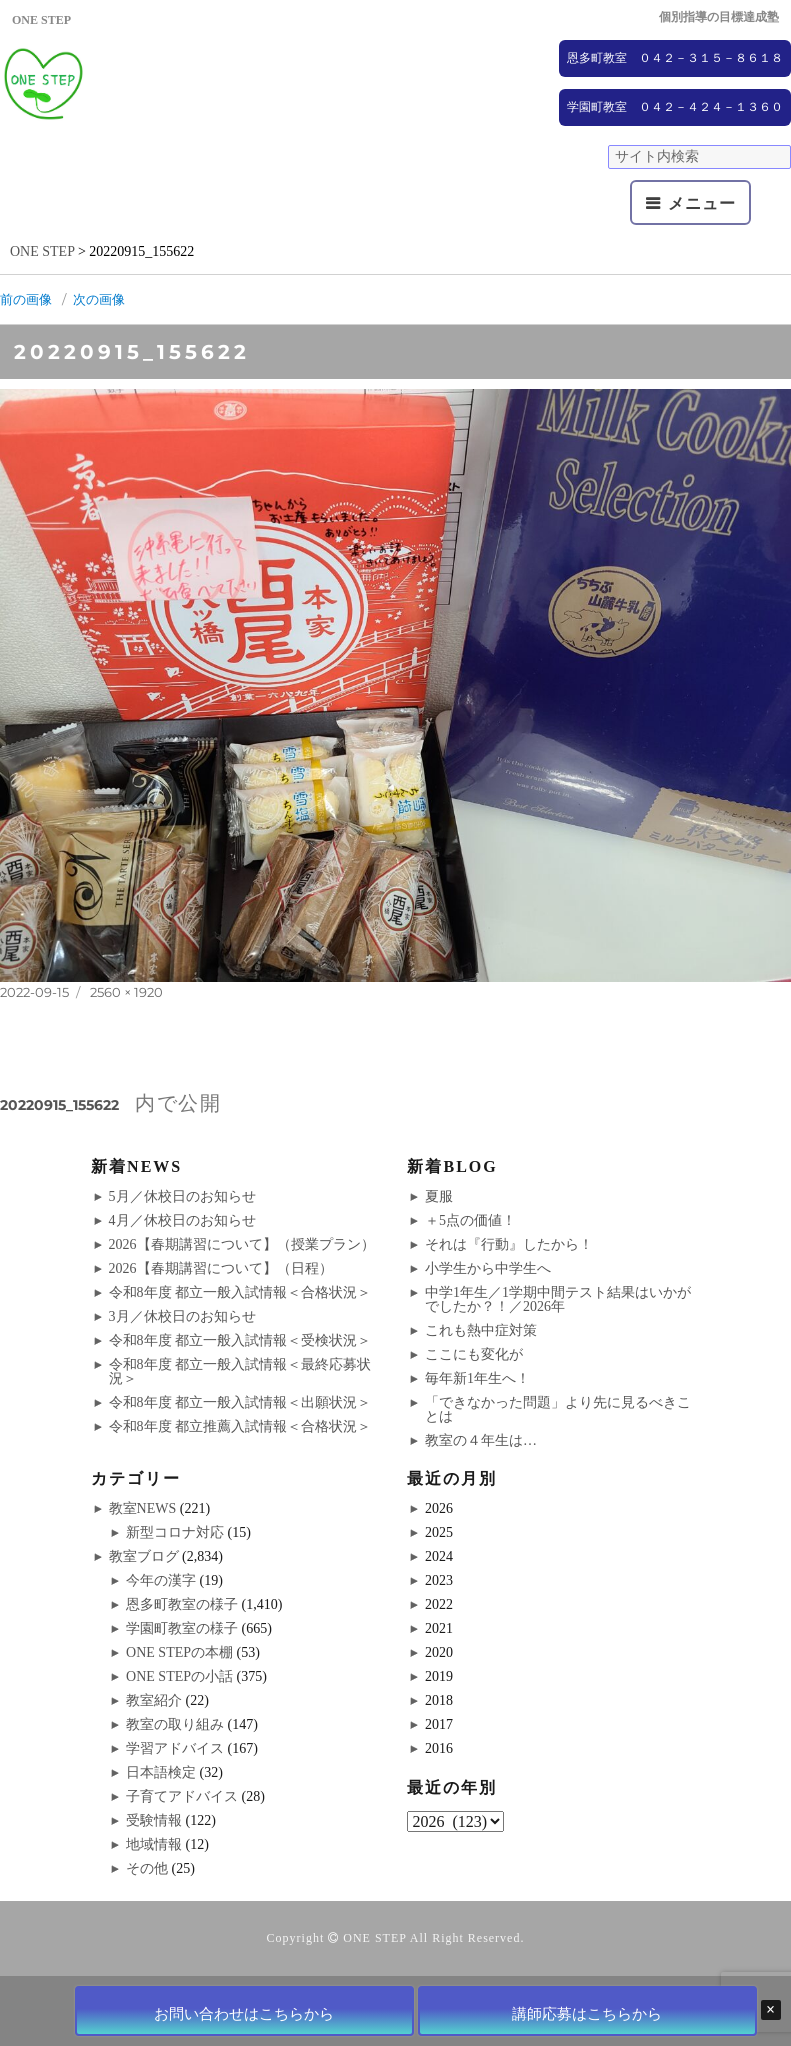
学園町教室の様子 (182, 1628)
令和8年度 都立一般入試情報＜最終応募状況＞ (240, 1371)
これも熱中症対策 (481, 1330)
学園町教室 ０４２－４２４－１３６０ (675, 107)
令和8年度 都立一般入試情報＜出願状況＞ (240, 1402)
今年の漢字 (161, 1580)
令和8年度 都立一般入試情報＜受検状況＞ (240, 1340)
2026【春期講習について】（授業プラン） (242, 1244)
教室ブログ (144, 1556)
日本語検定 (161, 1772)
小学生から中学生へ (488, 1268)
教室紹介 (154, 1700)
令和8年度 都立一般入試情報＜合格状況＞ (240, 1292)
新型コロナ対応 (175, 1532)
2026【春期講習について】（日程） (221, 1268)
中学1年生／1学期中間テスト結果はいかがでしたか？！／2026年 (558, 1299)
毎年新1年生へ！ (477, 1378)
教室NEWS (143, 1508)
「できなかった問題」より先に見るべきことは (558, 1409)
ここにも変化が (474, 1354)
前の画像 (26, 299)
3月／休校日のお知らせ (182, 1316)
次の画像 (99, 299)
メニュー (701, 203)
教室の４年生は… (481, 1440)
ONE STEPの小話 (179, 1676)
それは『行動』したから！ (509, 1244)
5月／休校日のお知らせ (182, 1196)
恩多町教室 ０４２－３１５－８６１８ (675, 58)
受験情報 (154, 1820)
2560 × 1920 (126, 992)
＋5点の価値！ (470, 1220)
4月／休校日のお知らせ (182, 1220)
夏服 (439, 1196)
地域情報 (154, 1844)
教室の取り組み (175, 1724)
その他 (147, 1868)
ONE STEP (374, 1938)
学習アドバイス (175, 1748)
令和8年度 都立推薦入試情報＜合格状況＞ (240, 1426)
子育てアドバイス (182, 1796)
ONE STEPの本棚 (179, 1652)
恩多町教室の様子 (182, 1604)
